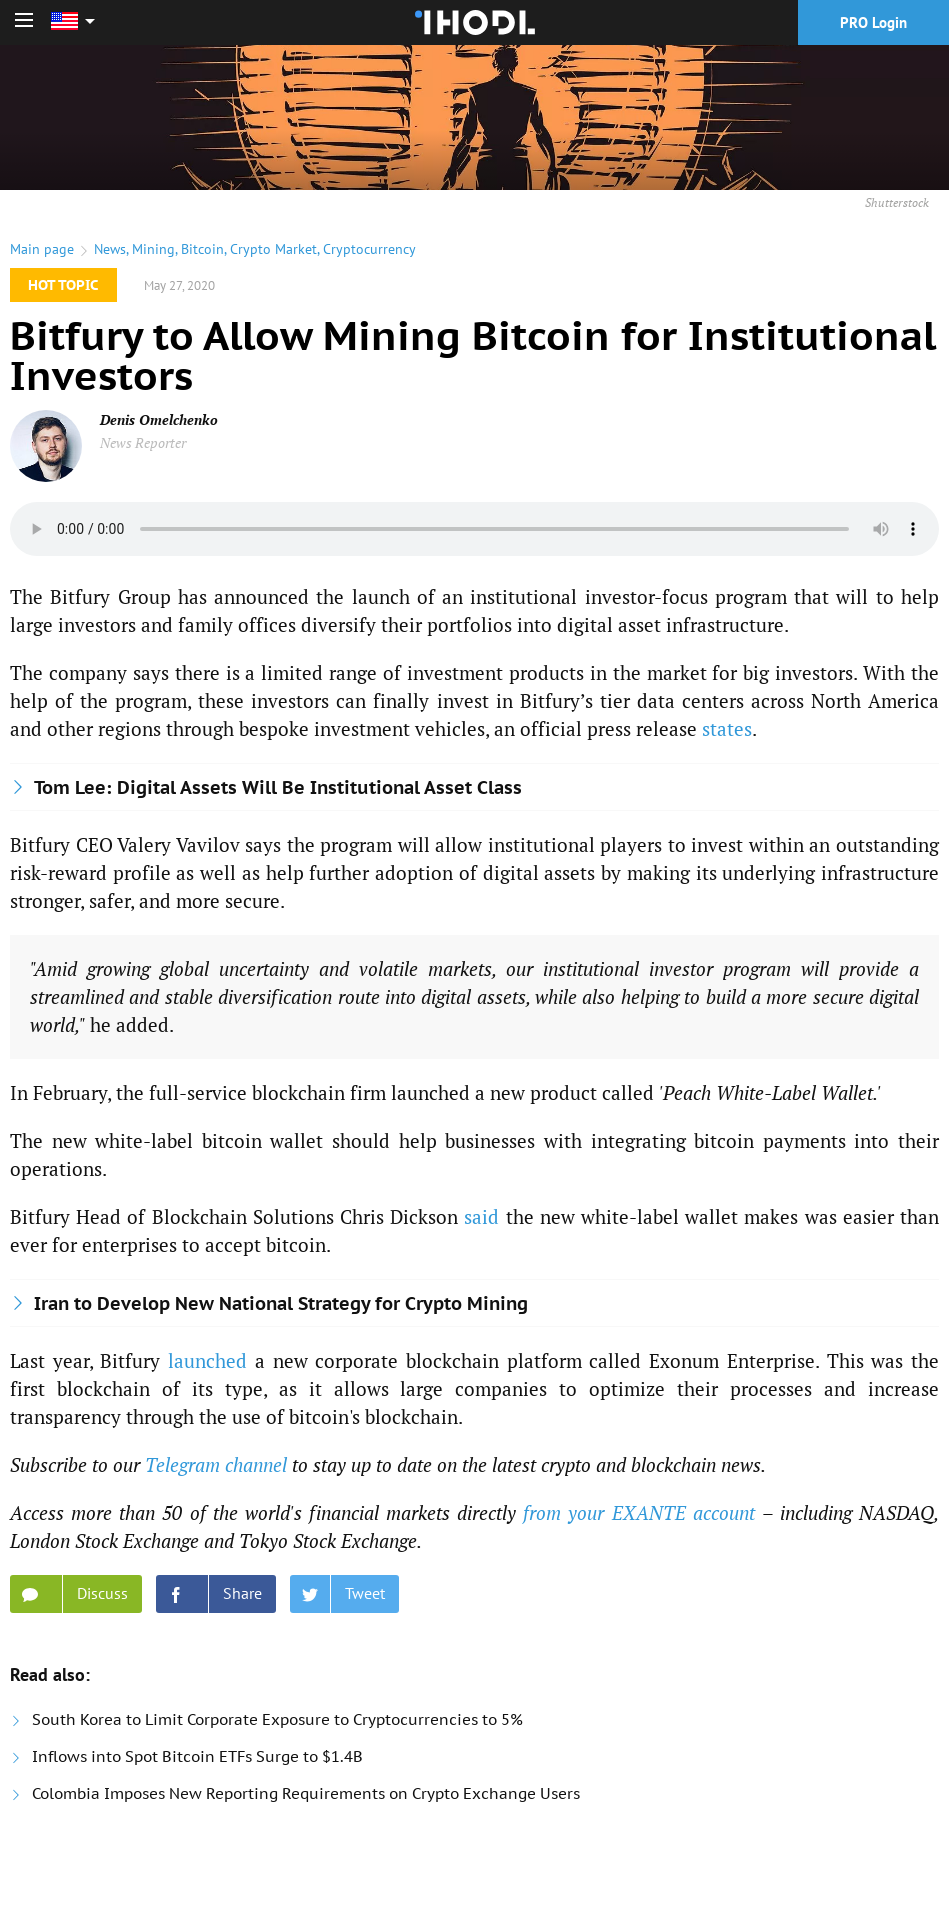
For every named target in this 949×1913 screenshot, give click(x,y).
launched (207, 1360)
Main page (42, 249)
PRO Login (873, 22)
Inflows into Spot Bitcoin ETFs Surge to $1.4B (197, 1756)
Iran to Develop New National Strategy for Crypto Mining (281, 1303)
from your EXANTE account (638, 1512)
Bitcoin (202, 249)
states (727, 728)
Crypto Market (273, 249)
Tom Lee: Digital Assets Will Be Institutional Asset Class (278, 787)
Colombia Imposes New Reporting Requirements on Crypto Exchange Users (306, 1793)
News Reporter (143, 442)
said (481, 1216)
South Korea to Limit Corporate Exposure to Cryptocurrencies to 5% (277, 1719)
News (110, 249)
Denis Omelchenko (159, 419)
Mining (153, 249)
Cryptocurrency (369, 249)
